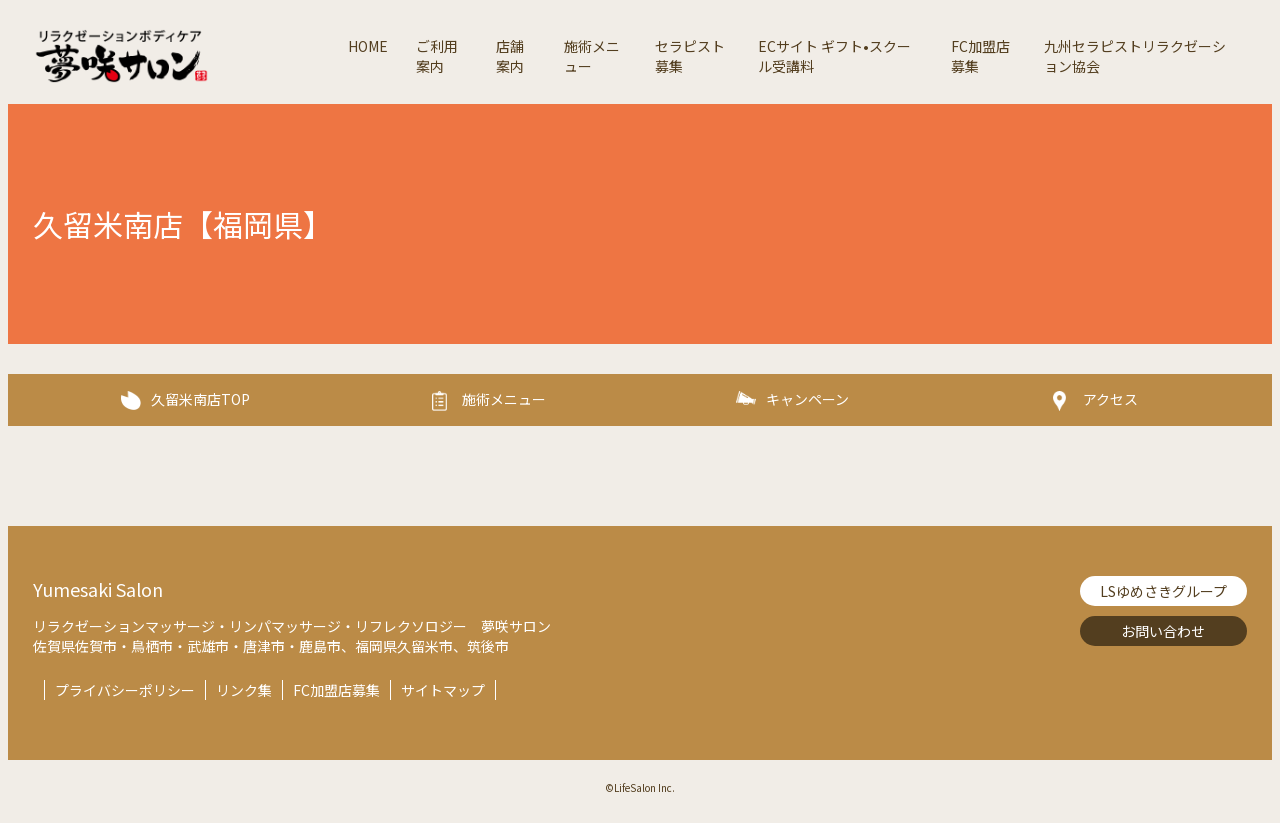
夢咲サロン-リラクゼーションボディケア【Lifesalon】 (183, 56)
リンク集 (244, 690)
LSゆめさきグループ (1163, 591)
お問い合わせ (1163, 631)
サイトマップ (443, 690)
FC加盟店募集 (336, 690)
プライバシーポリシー (125, 690)
